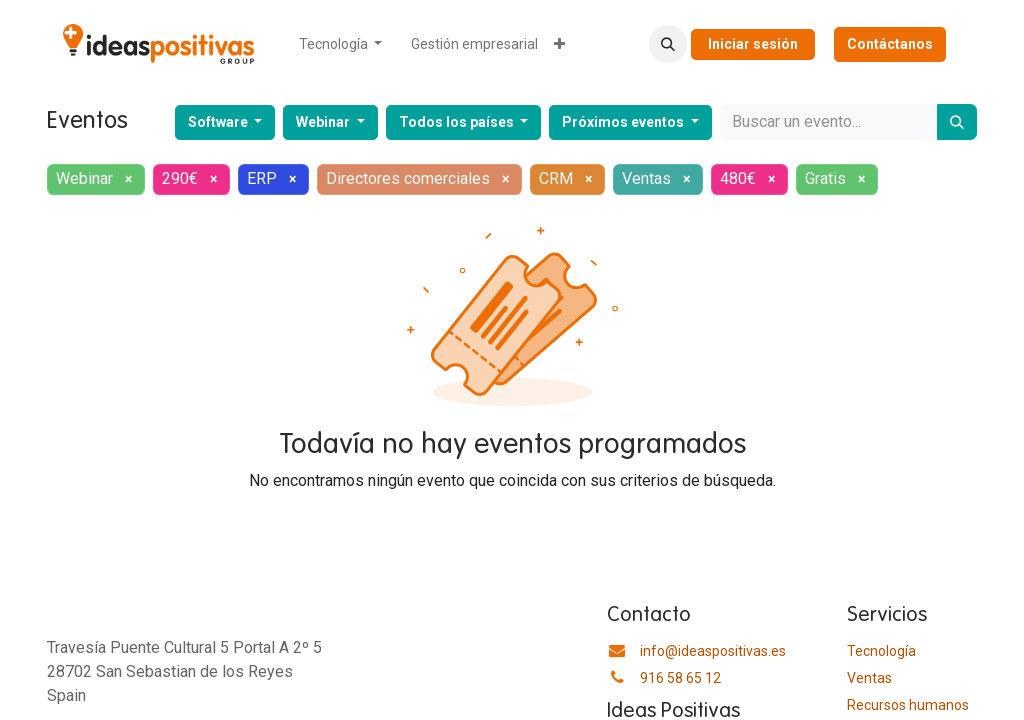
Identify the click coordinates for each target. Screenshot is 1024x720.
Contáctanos (890, 44)
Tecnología (881, 651)
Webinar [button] (324, 122)
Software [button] (219, 122)
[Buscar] (957, 122)
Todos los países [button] (458, 122)
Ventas (869, 678)
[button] (668, 44)
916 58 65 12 (680, 678)
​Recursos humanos (908, 705)
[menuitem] (341, 44)
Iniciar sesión (753, 44)
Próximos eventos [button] (624, 122)
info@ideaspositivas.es (713, 651)
